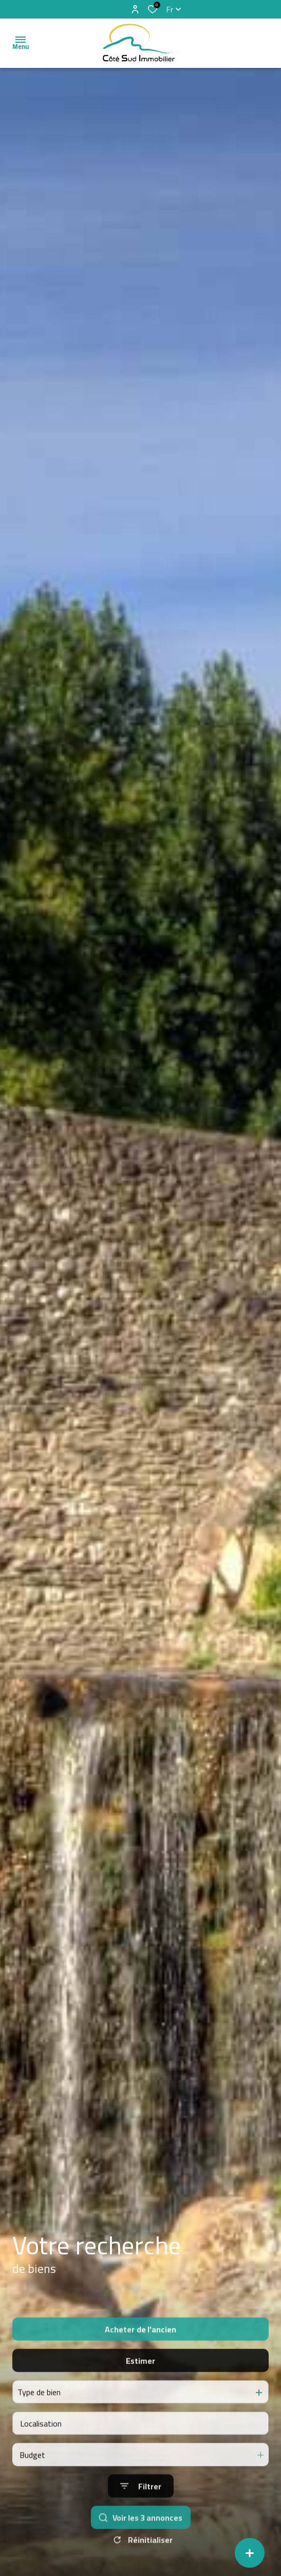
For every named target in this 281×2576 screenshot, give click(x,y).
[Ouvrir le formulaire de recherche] (141, 2509)
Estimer (140, 2384)
